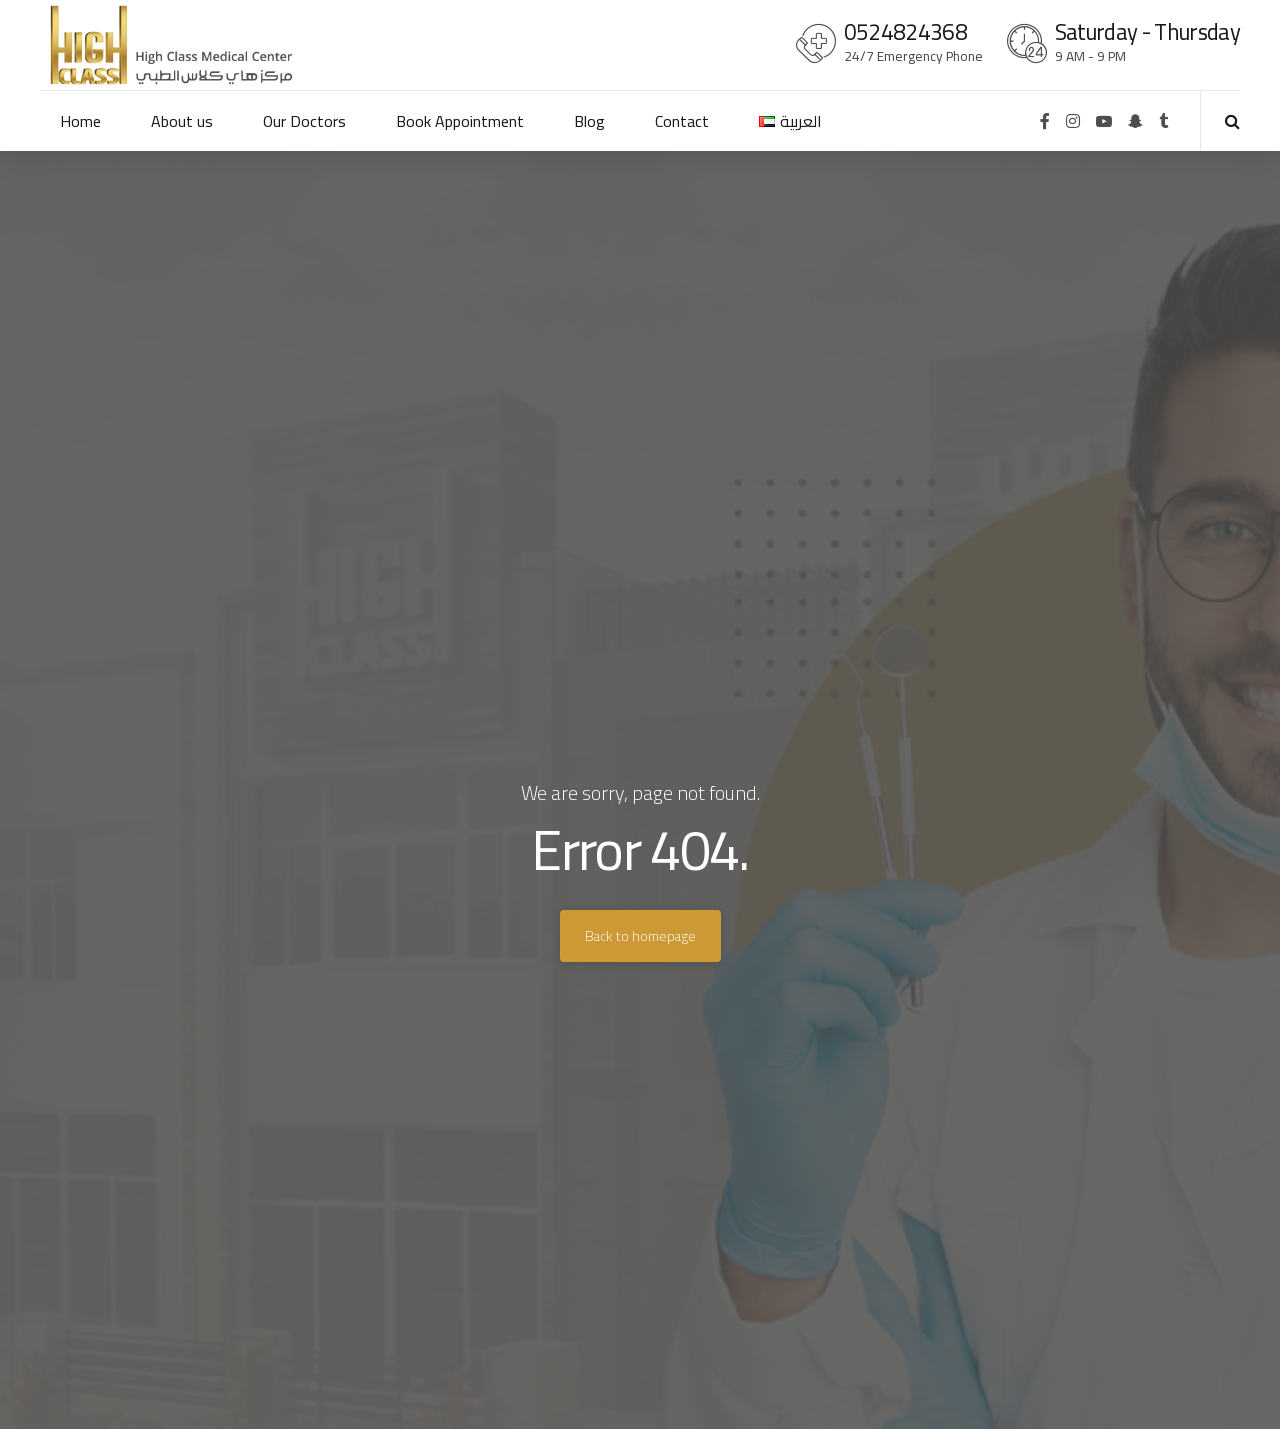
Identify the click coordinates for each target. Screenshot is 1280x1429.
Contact (682, 121)
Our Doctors (304, 121)
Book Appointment (460, 121)
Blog (589, 121)
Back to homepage (640, 936)
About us (182, 121)
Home (80, 121)
